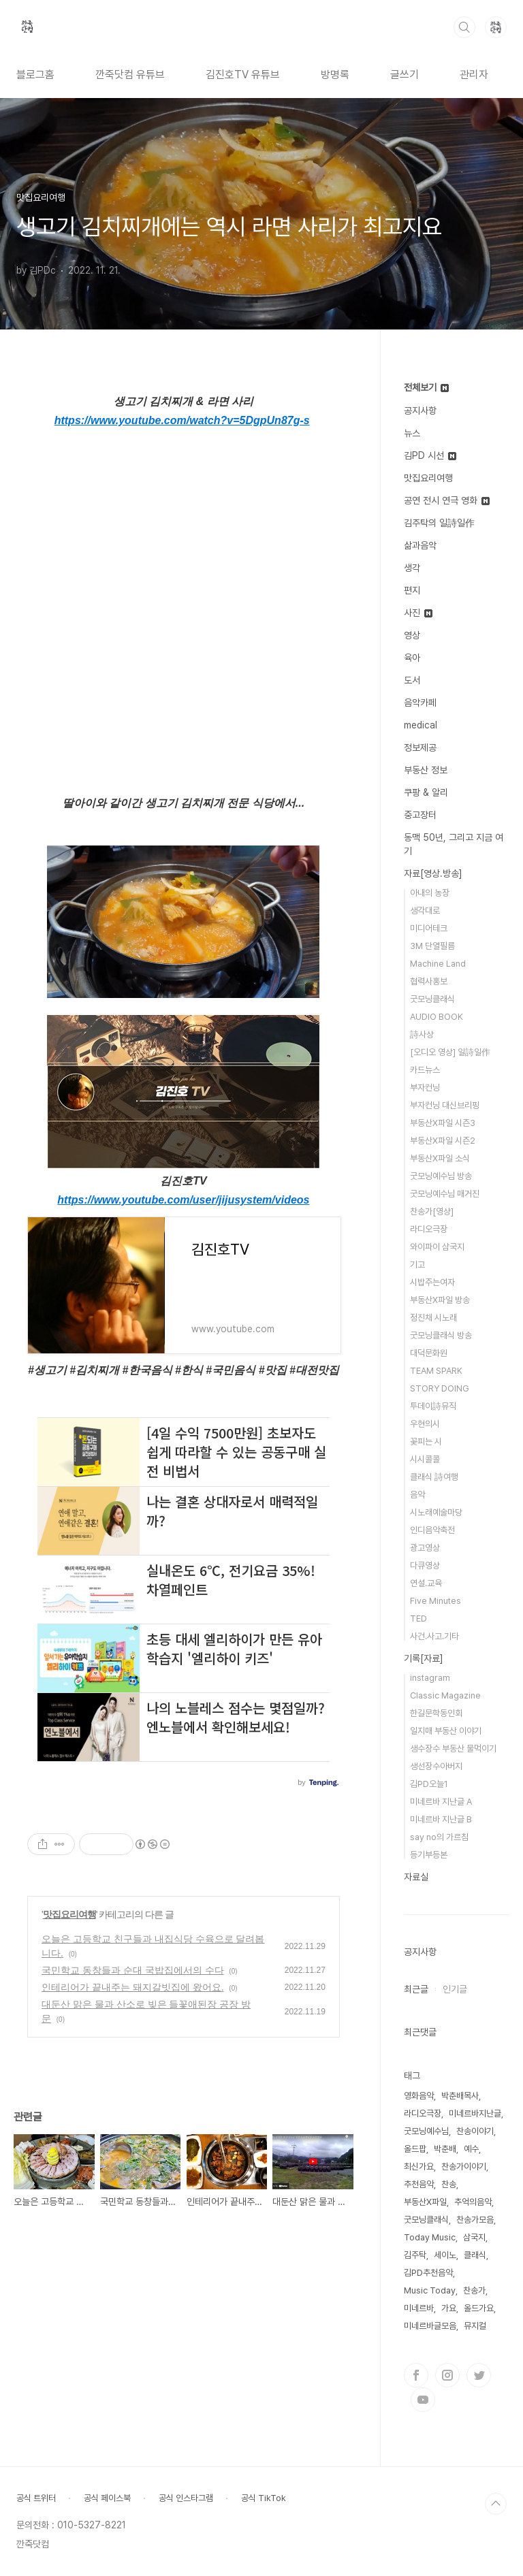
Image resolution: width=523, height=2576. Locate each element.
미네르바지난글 (475, 2113)
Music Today (430, 2290)
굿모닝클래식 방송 (441, 1335)
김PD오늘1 (429, 1784)
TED (418, 1618)
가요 (448, 2308)
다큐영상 (425, 1565)
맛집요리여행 (69, 1914)
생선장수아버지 (436, 1766)
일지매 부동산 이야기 (445, 1731)
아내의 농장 (429, 893)
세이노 (445, 2255)
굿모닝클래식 (432, 999)
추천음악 (419, 2184)
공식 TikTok (263, 2498)
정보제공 (420, 747)
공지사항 (420, 410)
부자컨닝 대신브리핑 (444, 1105)
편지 (412, 590)
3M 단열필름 (432, 946)
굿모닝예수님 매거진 (444, 1194)
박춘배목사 (460, 2096)
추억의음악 (473, 2202)
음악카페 (420, 702)
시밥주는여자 (432, 1282)
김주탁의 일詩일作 (439, 522)
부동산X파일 (425, 2202)
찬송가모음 (475, 2220)
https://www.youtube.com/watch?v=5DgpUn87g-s (182, 420)
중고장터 (420, 814)
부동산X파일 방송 (440, 1300)
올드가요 (479, 2308)
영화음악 (419, 2096)
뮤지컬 (475, 2326)
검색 (464, 27)
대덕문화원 (428, 1353)
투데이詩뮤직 (433, 1406)
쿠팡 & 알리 (426, 792)
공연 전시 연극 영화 (447, 500)
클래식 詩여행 (434, 1477)
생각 (412, 567)
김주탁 (415, 2255)
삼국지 (474, 2237)
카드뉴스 (425, 1070)
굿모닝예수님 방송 (441, 1176)
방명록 (335, 74)
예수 (471, 2149)
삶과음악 (420, 545)
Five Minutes (435, 1601)
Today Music (430, 2237)
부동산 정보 (425, 769)
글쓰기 (404, 74)
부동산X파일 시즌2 (442, 1141)
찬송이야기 (475, 2131)
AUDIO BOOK (436, 1017)
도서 (412, 680)
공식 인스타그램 (186, 2498)
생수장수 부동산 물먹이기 (453, 1748)
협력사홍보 (428, 981)
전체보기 (426, 387)
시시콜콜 (425, 1459)
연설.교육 (426, 1583)
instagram (430, 1678)
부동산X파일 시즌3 (442, 1123)
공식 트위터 (36, 2498)
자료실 (416, 1876)
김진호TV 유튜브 (243, 74)
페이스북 (416, 2375)
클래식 (475, 2255)
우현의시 (425, 1424)
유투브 (423, 2399)
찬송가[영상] (432, 1211)
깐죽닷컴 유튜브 (130, 74)
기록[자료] (423, 1658)
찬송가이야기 (463, 2166)
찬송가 (474, 2290)
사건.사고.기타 (434, 1636)
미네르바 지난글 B (441, 1819)
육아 (412, 657)
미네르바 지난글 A (441, 1802)
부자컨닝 (425, 1087)
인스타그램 (447, 2375)
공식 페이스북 (107, 2498)
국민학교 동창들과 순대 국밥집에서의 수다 (133, 1970)
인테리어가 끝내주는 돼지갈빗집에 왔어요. (133, 1987)
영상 (412, 635)
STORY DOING (439, 1388)
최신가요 (419, 2166)
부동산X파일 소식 (440, 1158)
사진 (418, 612)
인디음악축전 (432, 1530)
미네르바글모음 (430, 2326)
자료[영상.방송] (433, 873)
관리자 (474, 74)
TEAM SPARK (436, 1371)
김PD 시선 (430, 455)
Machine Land (438, 964)
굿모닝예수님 (426, 2131)
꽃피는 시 (426, 1441)
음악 (417, 1495)
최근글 (416, 1989)
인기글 (455, 1989)
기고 (417, 1264)
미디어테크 (428, 928)
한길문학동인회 (436, 1713)
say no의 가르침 (439, 1837)
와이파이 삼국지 (437, 1247)
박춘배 (445, 2149)
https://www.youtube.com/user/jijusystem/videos (183, 1200)
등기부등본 (428, 1855)
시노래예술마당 (436, 1512)
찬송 (448, 2184)
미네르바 (419, 2308)
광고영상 (425, 1548)
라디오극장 (428, 1229)
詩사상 (422, 1034)
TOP (496, 2504)
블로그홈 (35, 74)
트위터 (478, 2375)
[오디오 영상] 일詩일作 (450, 1052)
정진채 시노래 (433, 1318)
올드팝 (415, 2149)
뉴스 (412, 433)
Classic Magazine (445, 1695)
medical (420, 725)
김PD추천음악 (428, 2273)
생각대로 (425, 910)
